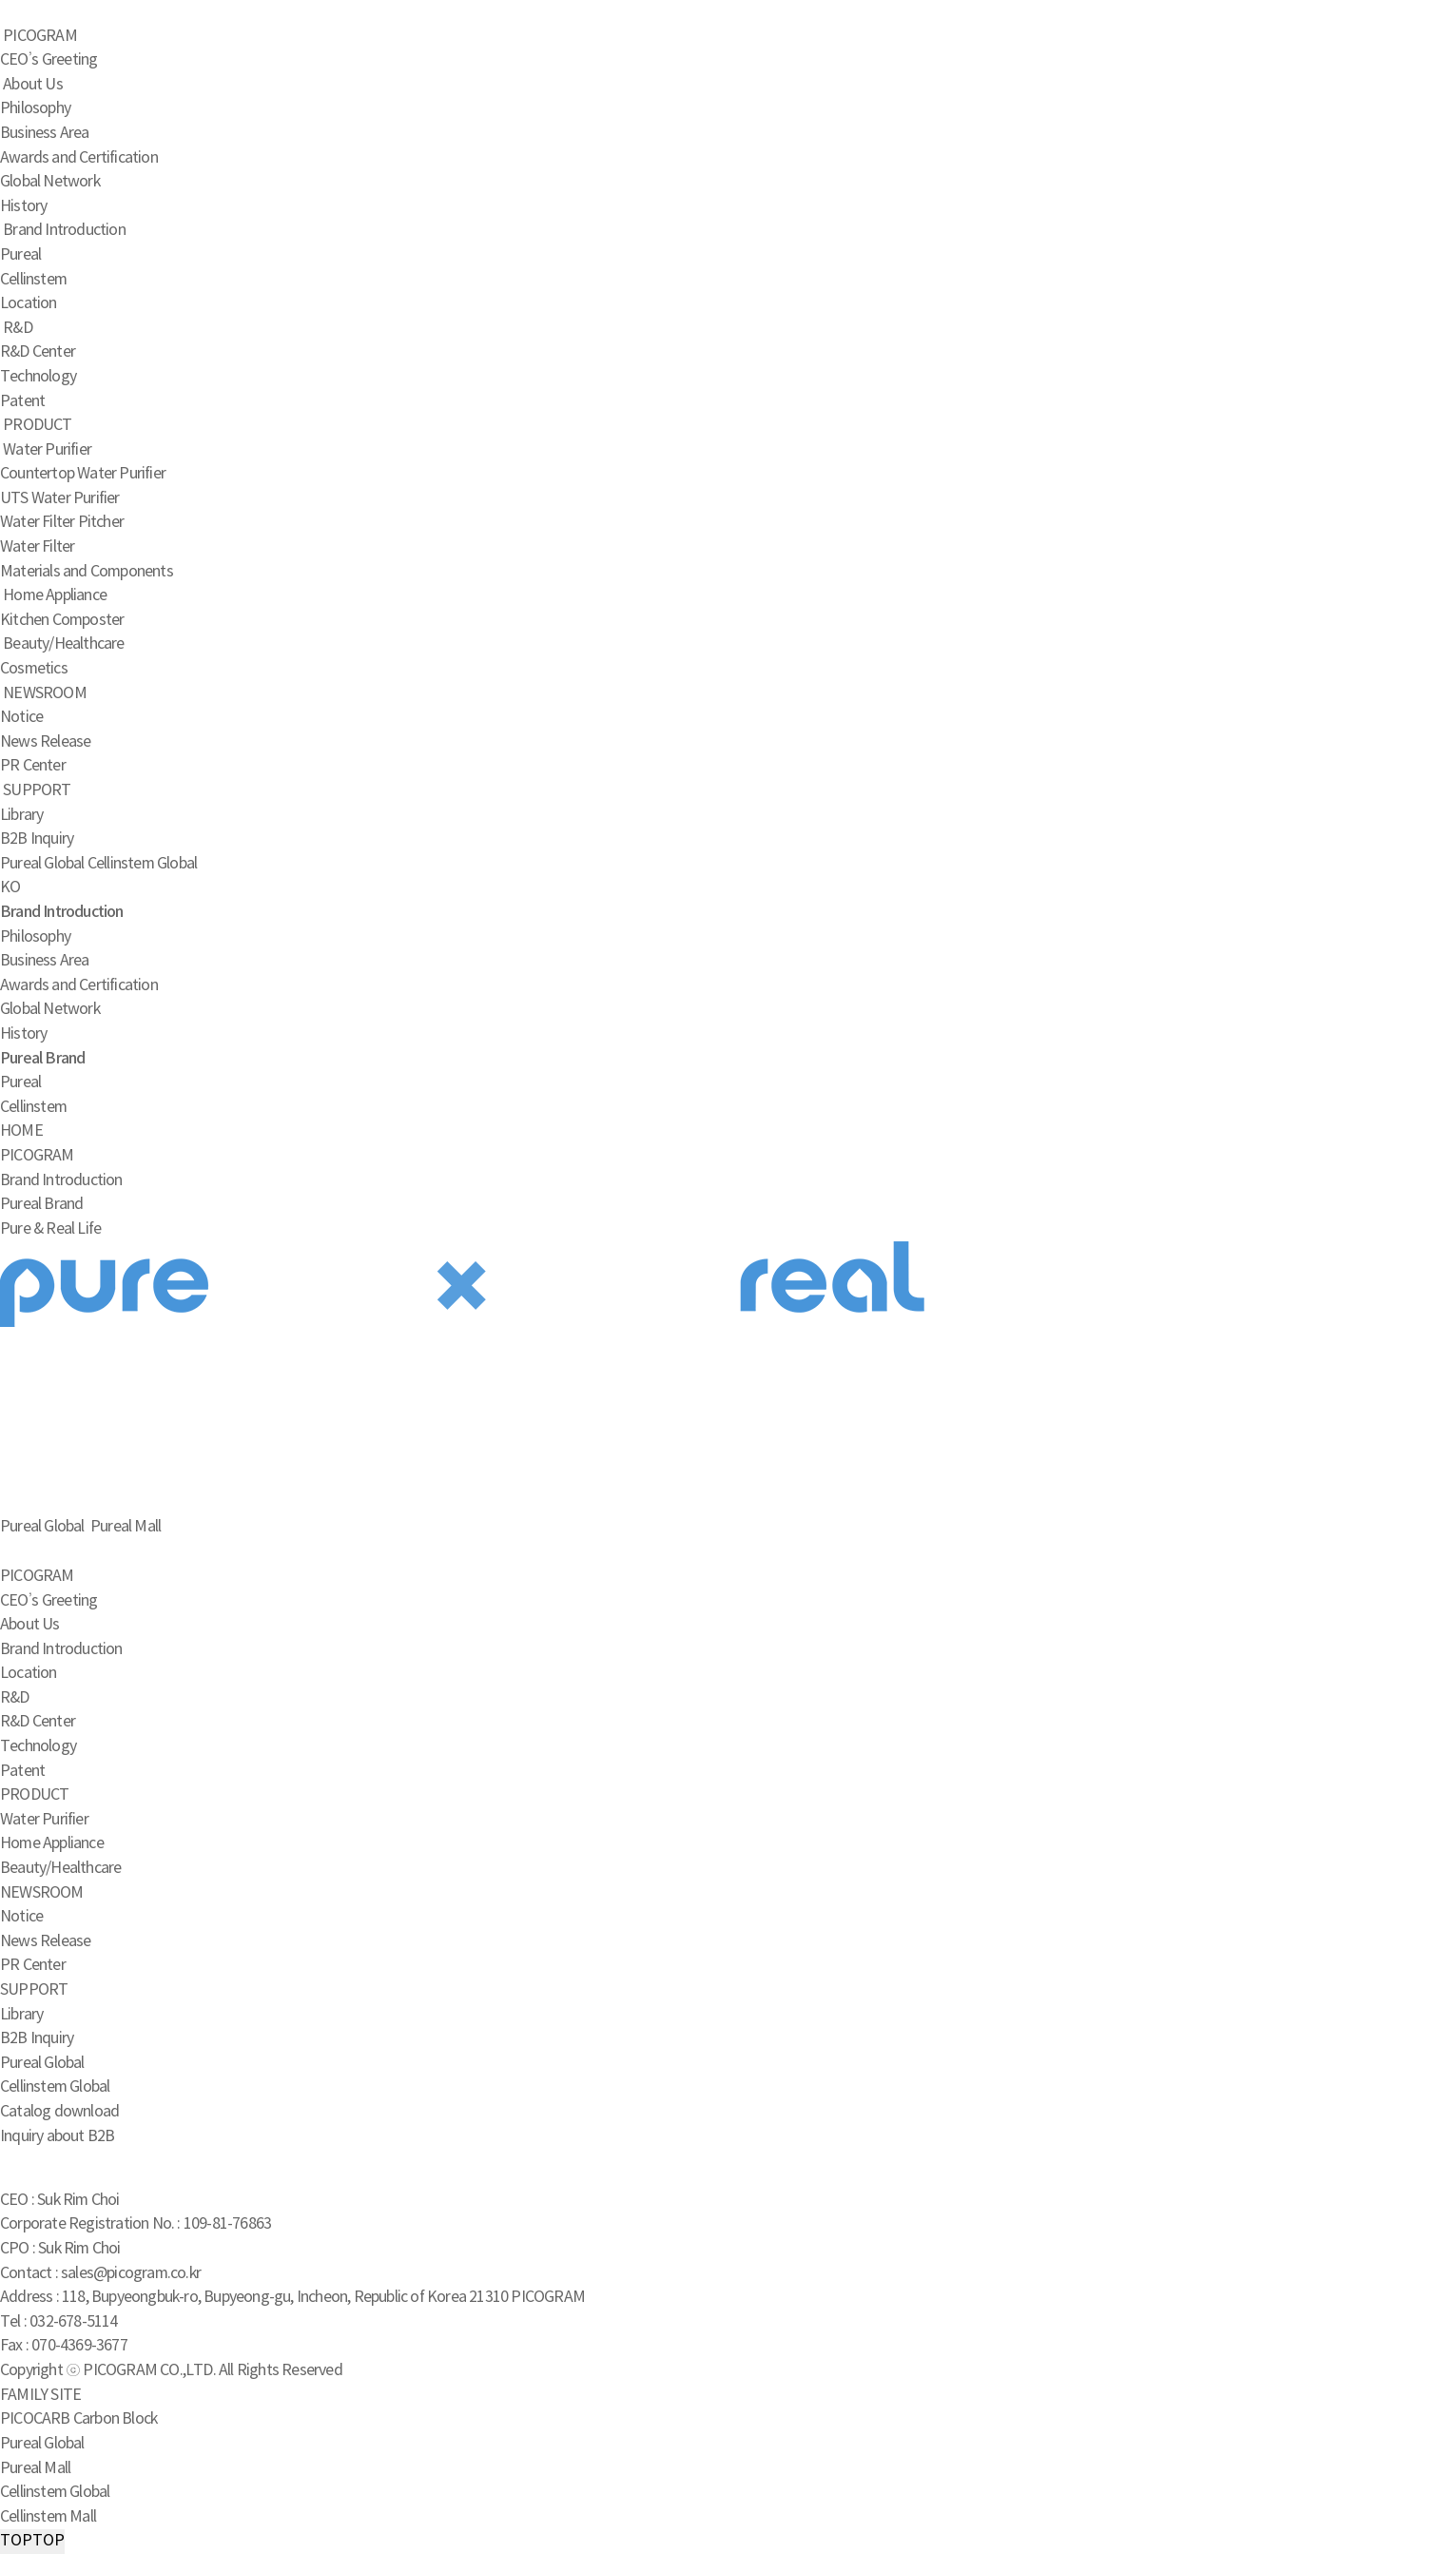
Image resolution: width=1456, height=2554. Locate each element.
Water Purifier (47, 449)
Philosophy (35, 108)
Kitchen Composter (62, 620)
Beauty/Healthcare (63, 644)
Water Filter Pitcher (62, 522)
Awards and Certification (79, 157)
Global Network (50, 181)
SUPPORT (36, 790)
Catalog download (59, 2111)
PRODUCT (37, 425)
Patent (22, 401)
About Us (33, 84)
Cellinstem (33, 279)
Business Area (44, 133)
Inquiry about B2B (57, 2136)
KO (10, 887)
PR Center (33, 765)
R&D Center (37, 352)
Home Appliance (55, 595)
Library (21, 815)
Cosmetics (34, 668)
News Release (45, 742)
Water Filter (37, 547)
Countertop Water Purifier (82, 473)
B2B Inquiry (36, 839)
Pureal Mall (35, 2468)
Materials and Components (86, 571)
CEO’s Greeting (48, 59)
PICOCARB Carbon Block (78, 2418)
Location (28, 303)
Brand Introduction (64, 230)
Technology (38, 376)
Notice (21, 717)
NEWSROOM (45, 693)
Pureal (20, 254)
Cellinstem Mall (48, 2516)
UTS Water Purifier (60, 498)
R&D (17, 328)
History (23, 206)
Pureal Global (42, 863)
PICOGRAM (40, 36)
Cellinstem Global (142, 863)
